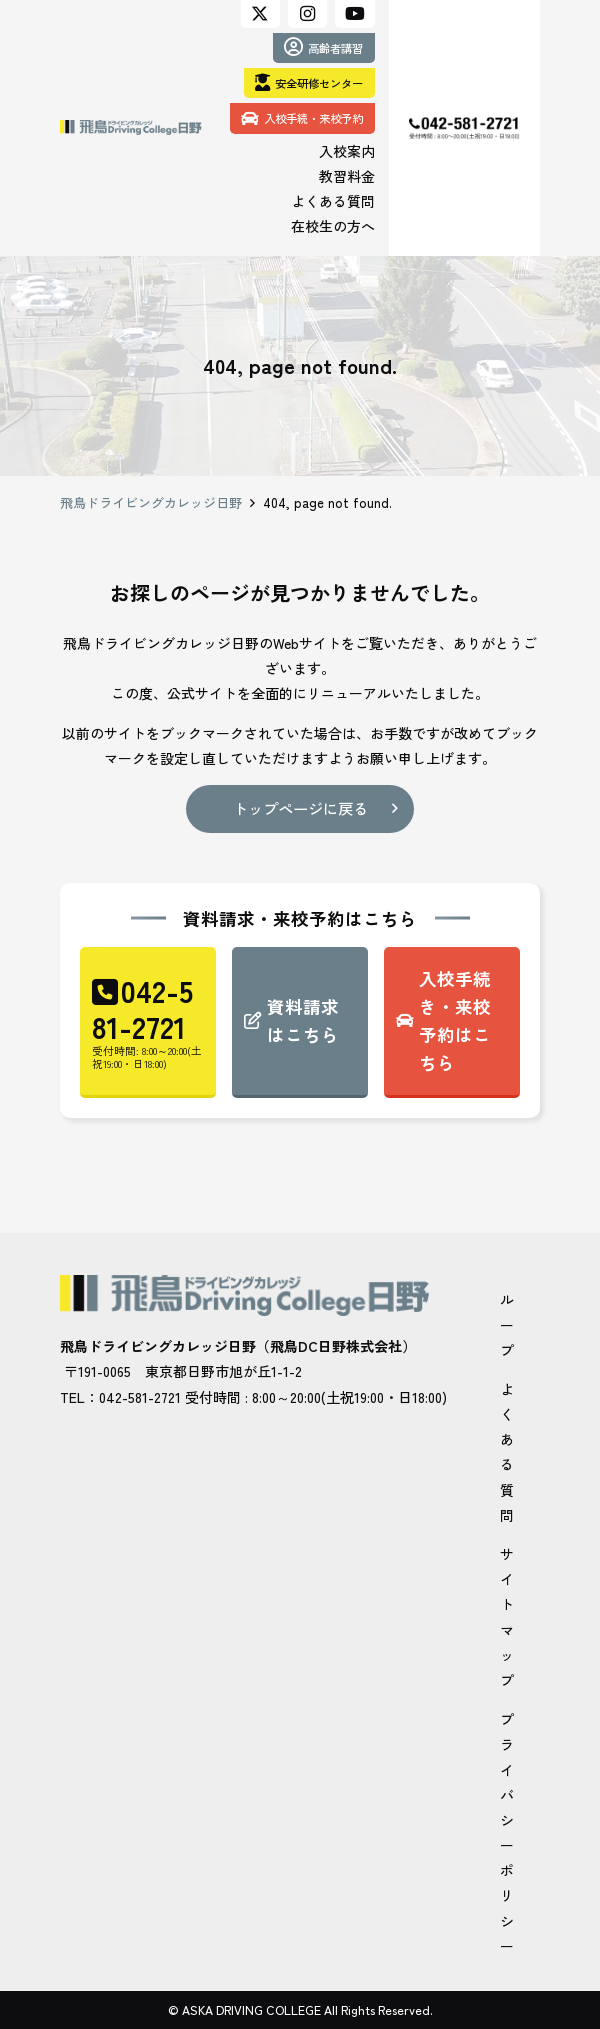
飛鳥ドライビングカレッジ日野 (151, 502)
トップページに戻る (300, 808)
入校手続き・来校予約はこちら (455, 1020)
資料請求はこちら (303, 1020)
